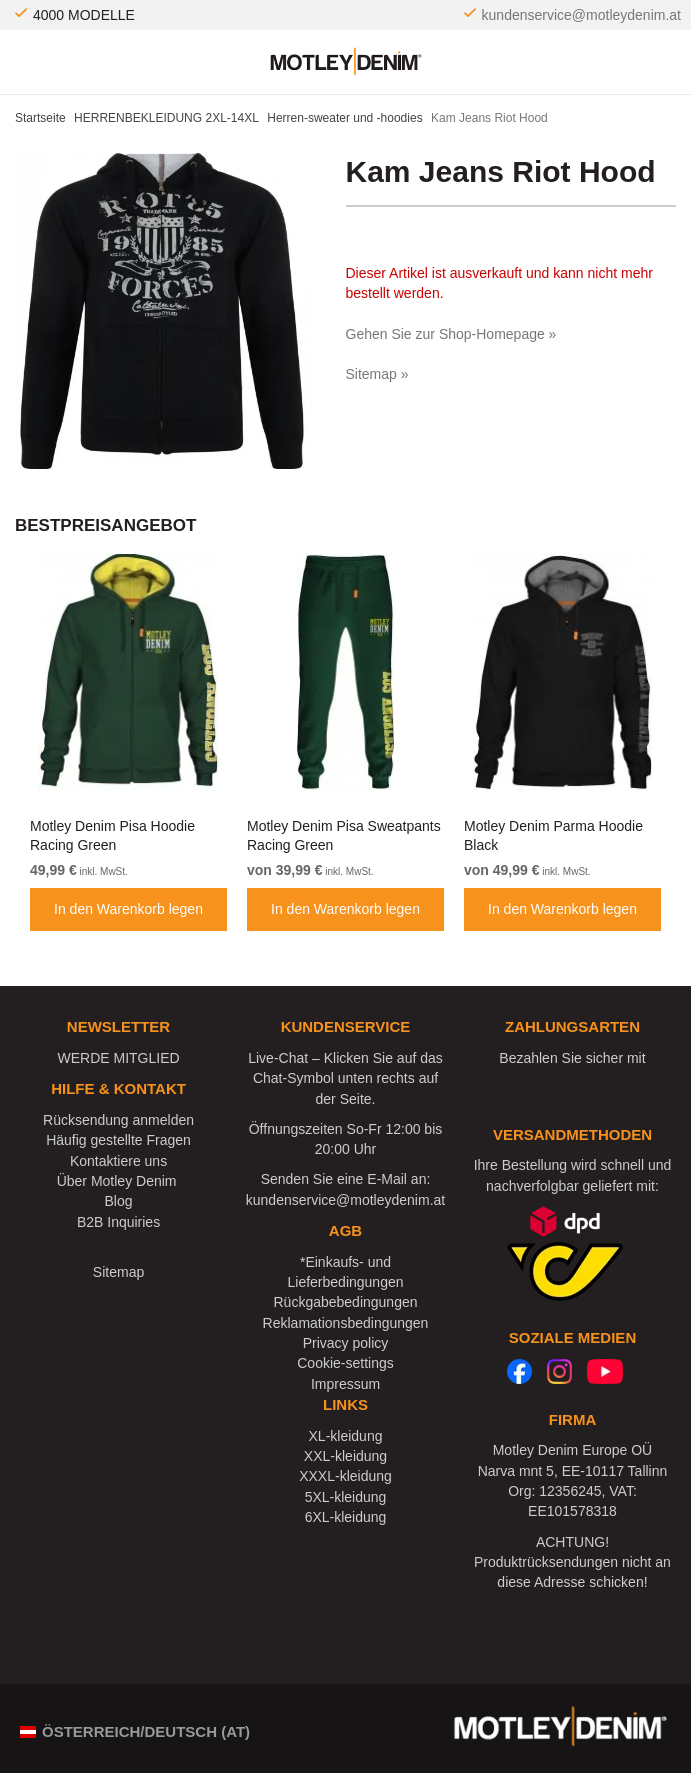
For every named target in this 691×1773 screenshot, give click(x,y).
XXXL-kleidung (345, 1476)
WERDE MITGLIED (118, 1058)
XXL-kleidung (345, 1456)
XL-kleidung (346, 1436)
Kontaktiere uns (118, 1161)
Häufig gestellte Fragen (118, 1140)
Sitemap (118, 1272)
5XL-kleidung (346, 1497)
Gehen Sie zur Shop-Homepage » (451, 334)
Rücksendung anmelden (118, 1120)
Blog (119, 1201)
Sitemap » (377, 374)
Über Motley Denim (119, 1181)
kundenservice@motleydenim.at (581, 15)
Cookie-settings (345, 1363)
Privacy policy (346, 1343)
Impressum (345, 1384)
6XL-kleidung (346, 1517)
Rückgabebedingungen (345, 1302)
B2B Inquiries (118, 1222)
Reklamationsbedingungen (346, 1323)
